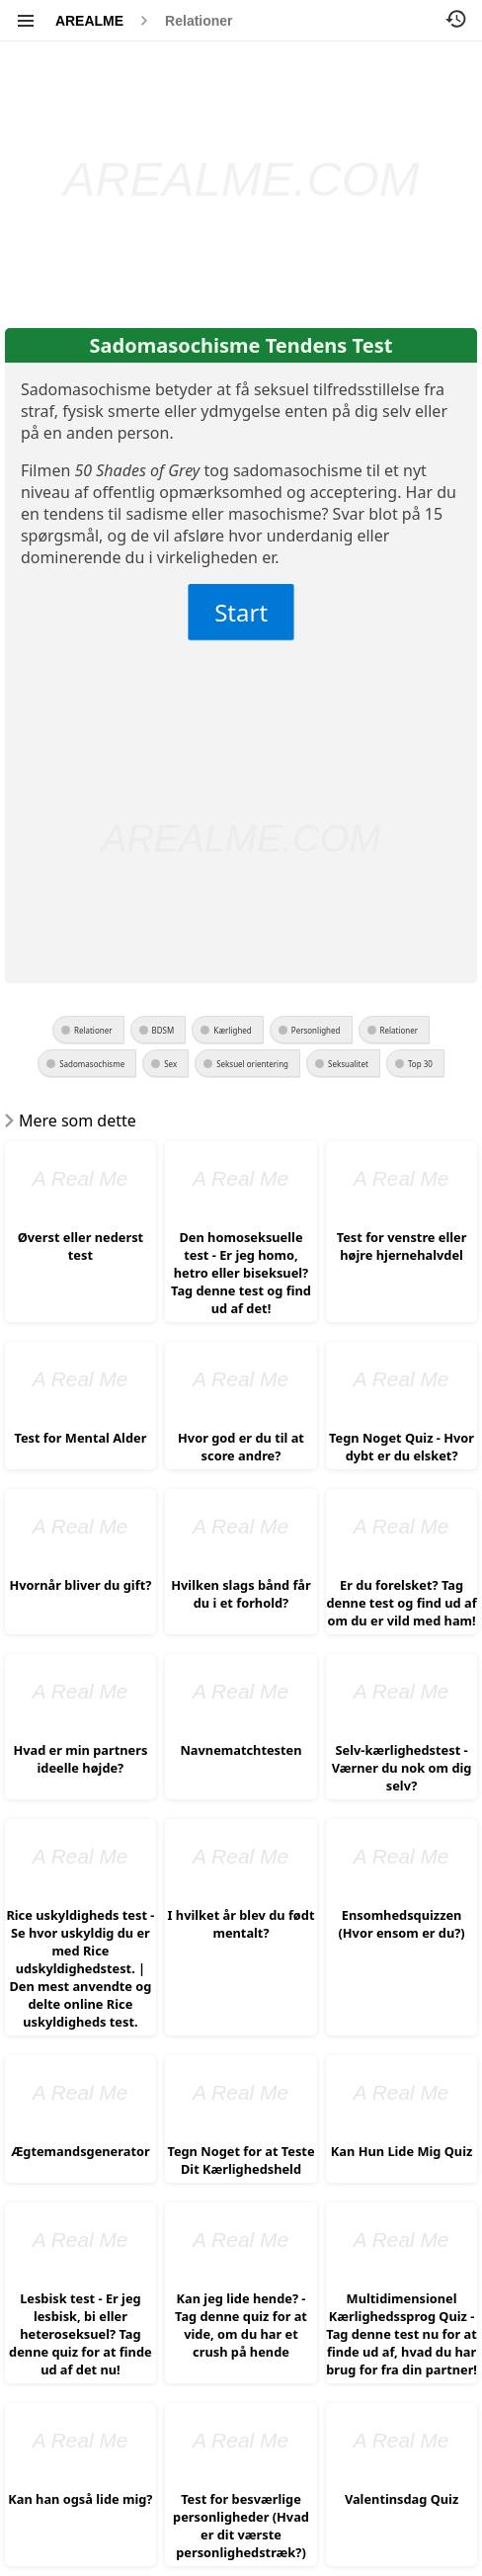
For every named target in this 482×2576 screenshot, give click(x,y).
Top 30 (420, 1063)
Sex (170, 1063)
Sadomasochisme (91, 1063)
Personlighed (316, 1030)
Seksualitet (348, 1063)
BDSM (163, 1030)
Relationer (198, 21)
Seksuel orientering (252, 1063)
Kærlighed (232, 1030)
